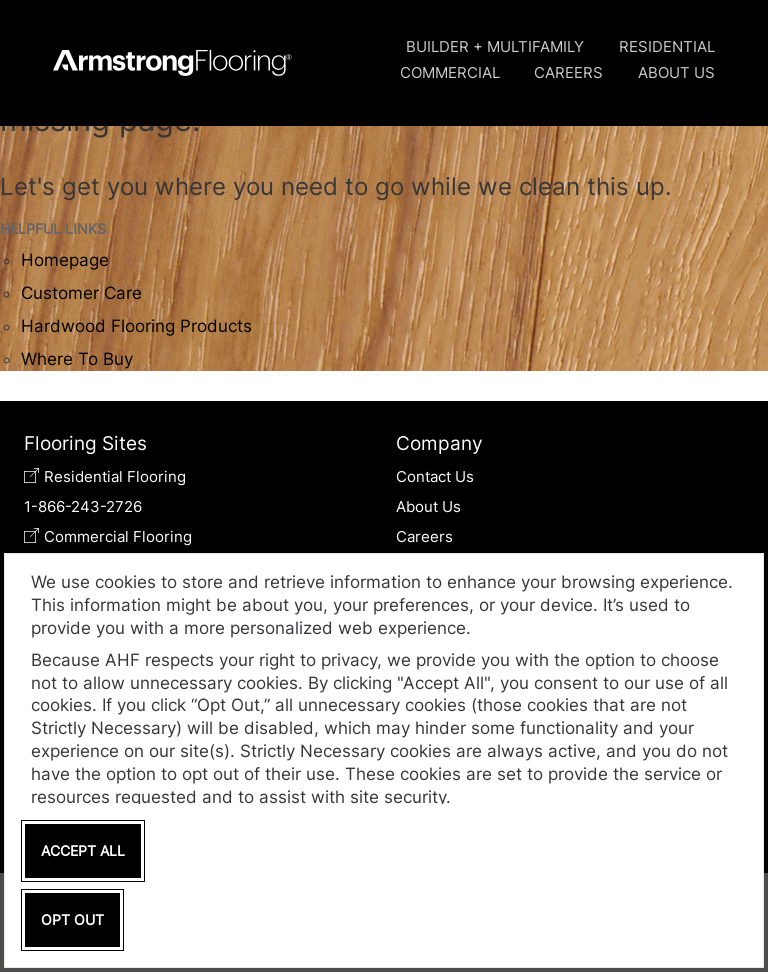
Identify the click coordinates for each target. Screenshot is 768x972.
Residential (667, 46)
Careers (568, 72)
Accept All (83, 850)
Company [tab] (439, 443)
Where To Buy (77, 359)
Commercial (450, 72)
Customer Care (81, 293)
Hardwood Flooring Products (136, 326)
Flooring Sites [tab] (85, 443)
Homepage (65, 260)
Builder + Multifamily (495, 46)
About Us (676, 72)
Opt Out (72, 919)
